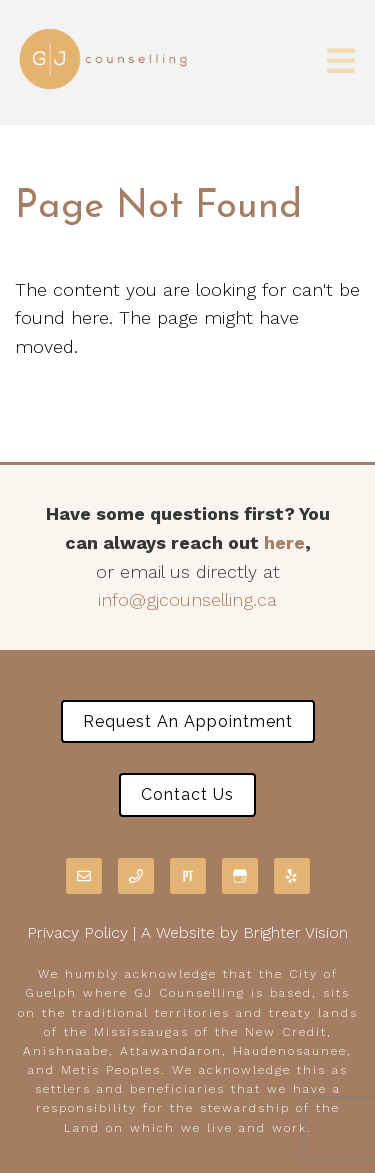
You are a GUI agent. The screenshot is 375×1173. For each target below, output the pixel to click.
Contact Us (187, 794)
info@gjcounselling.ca (187, 599)
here (284, 542)
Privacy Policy (77, 932)
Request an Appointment (188, 721)
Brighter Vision (295, 932)
